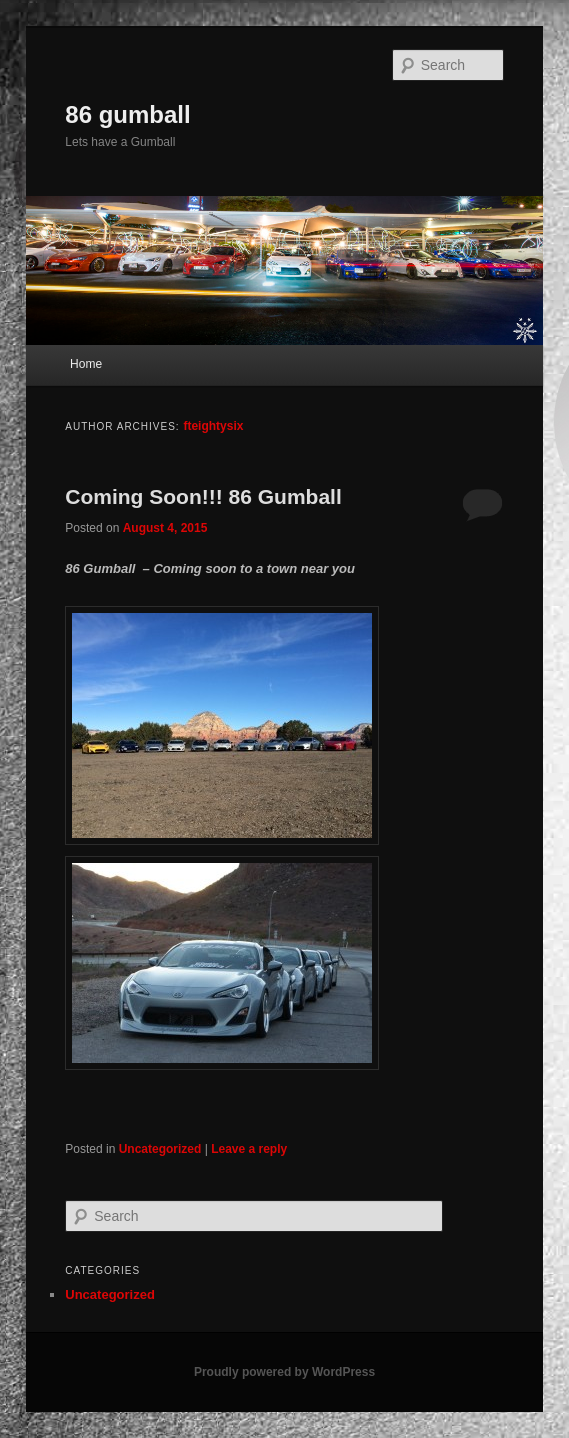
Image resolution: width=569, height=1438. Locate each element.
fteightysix (213, 426)
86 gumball (127, 114)
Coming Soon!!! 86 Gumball (203, 496)
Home (86, 364)
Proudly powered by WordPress (284, 1372)
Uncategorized (160, 1149)
